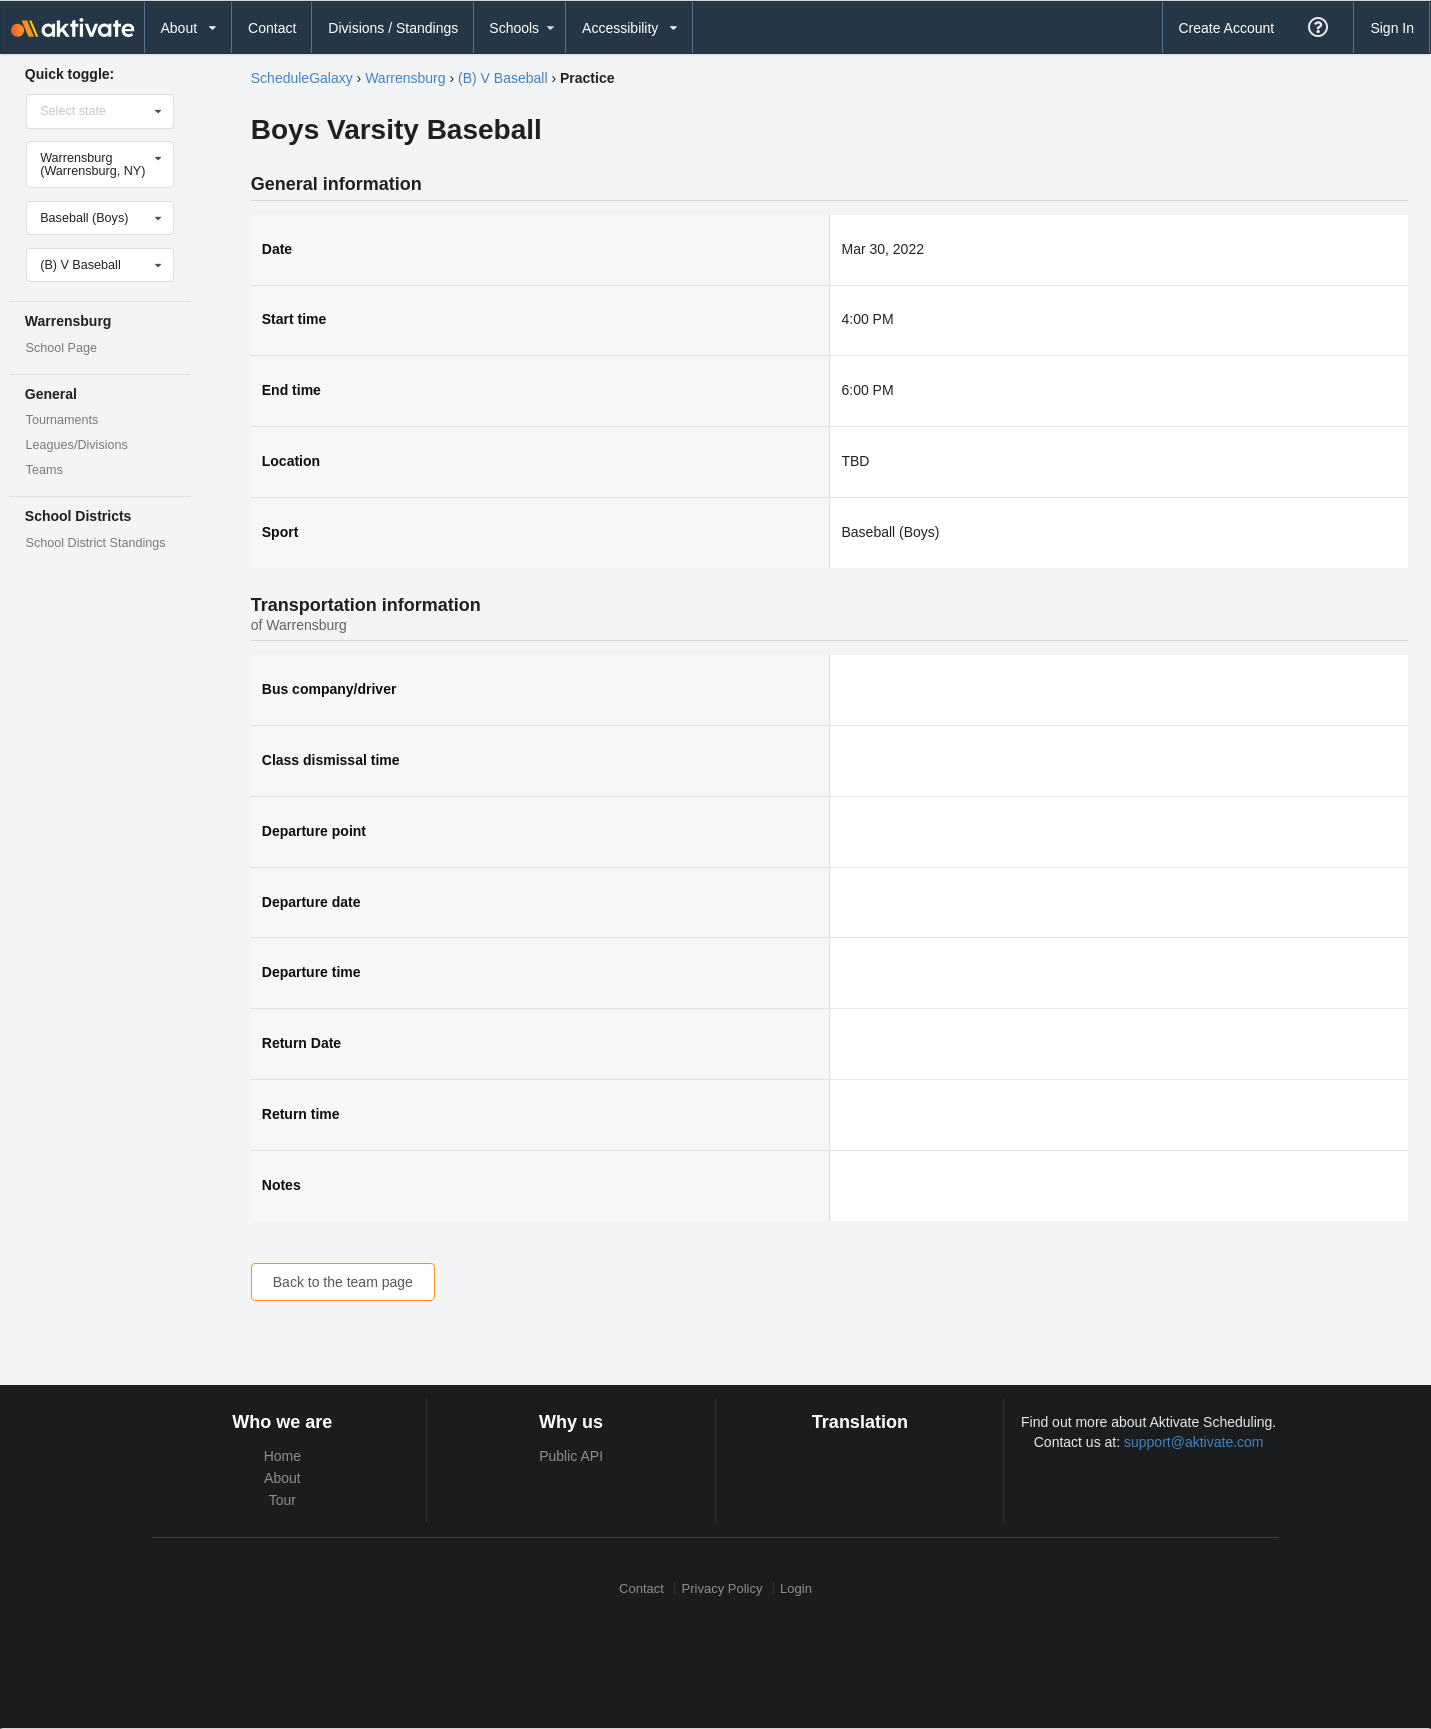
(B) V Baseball (502, 78)
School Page (61, 348)
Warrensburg (405, 78)
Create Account (1226, 28)
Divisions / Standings (393, 28)
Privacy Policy (722, 1588)
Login (796, 1588)
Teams (44, 470)
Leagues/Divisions (77, 445)
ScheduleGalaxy (302, 78)
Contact (272, 28)
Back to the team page (343, 1282)
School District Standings (96, 543)
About (282, 1478)
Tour (282, 1500)
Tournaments (62, 420)
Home (282, 1456)
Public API (571, 1456)
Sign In (1392, 28)
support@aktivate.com (1194, 1442)
